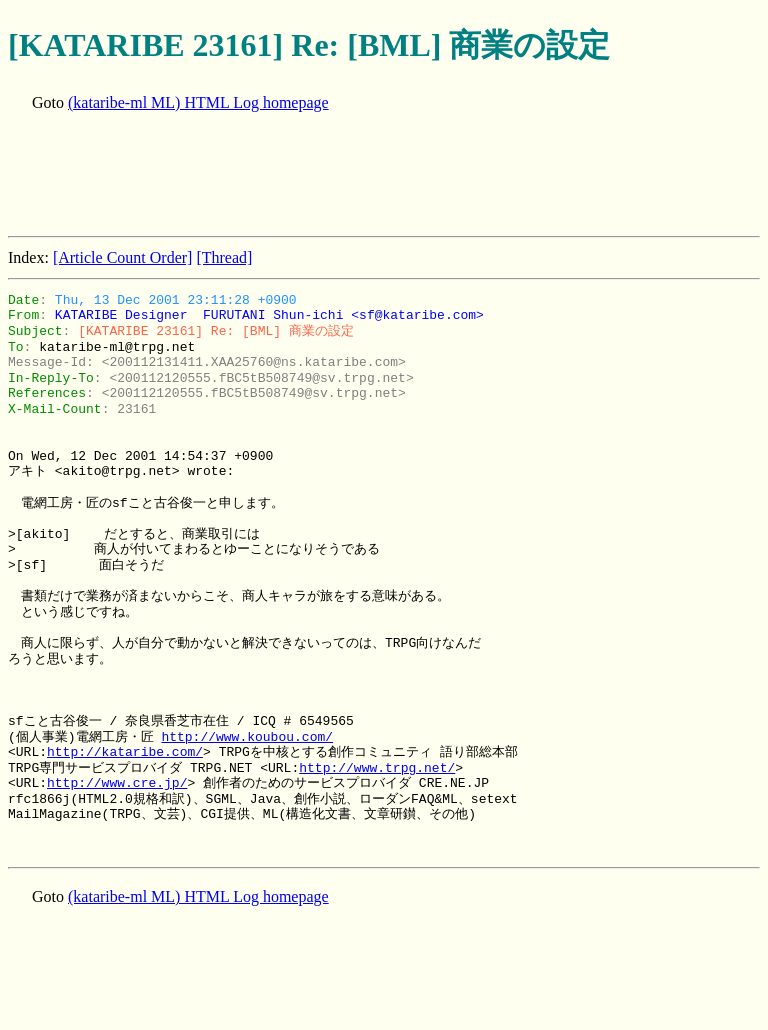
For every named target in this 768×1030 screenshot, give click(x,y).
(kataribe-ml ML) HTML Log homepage (198, 102)
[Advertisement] (372, 176)
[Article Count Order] (123, 257)
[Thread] (224, 257)
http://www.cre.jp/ (117, 783)
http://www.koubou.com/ (247, 737)
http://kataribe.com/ (125, 752)
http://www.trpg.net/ (377, 768)
